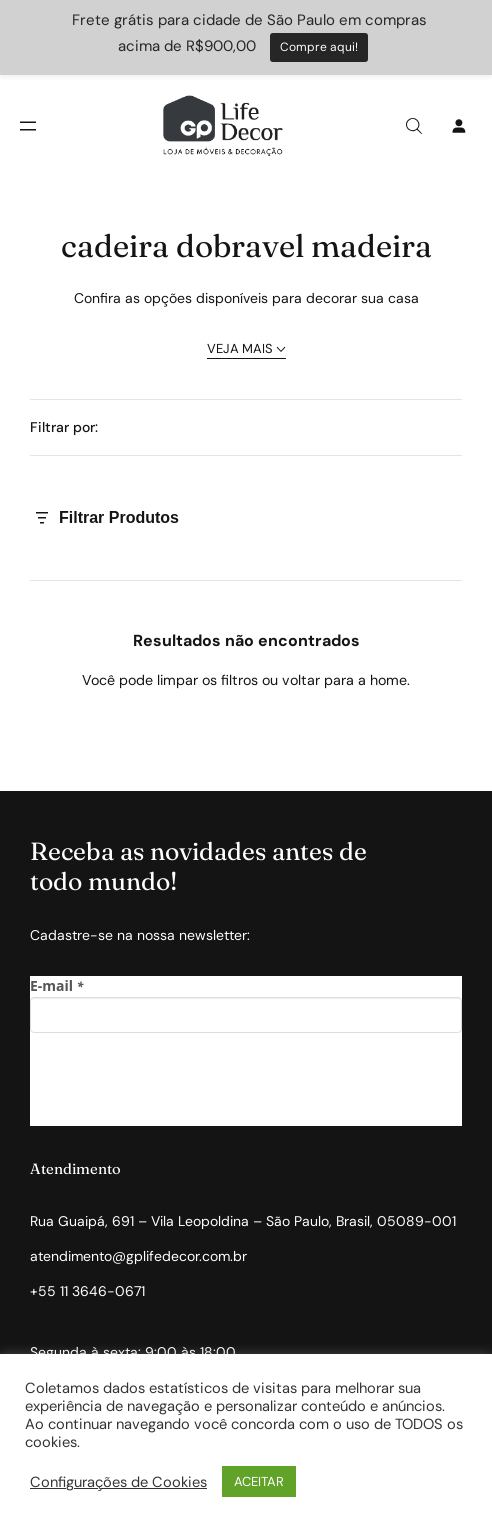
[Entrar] (458, 125)
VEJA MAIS (246, 348)
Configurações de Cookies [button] (118, 1482)
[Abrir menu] (28, 126)
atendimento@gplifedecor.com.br (138, 1256)
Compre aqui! (319, 47)
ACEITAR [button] (259, 1481)
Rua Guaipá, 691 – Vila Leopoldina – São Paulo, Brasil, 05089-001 (243, 1221)
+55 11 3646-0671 (87, 1291)
